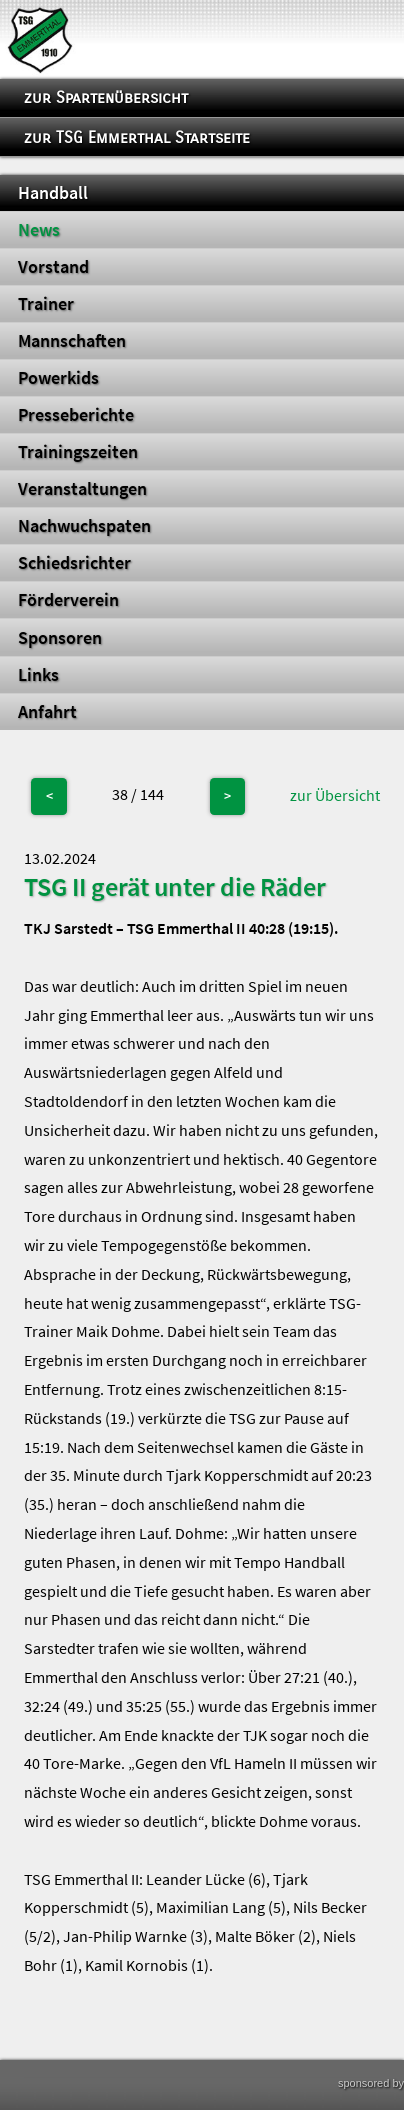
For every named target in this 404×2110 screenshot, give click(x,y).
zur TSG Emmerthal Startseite (137, 137)
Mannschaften (72, 341)
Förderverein (68, 600)
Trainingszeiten (78, 452)
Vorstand (53, 267)
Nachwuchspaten (84, 526)
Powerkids (58, 378)
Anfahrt (47, 712)
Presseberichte (76, 415)
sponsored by (371, 2083)
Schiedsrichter (74, 563)
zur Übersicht (335, 795)
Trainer (46, 304)
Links (38, 675)
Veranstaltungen (82, 489)
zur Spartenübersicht (106, 97)
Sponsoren (60, 638)
